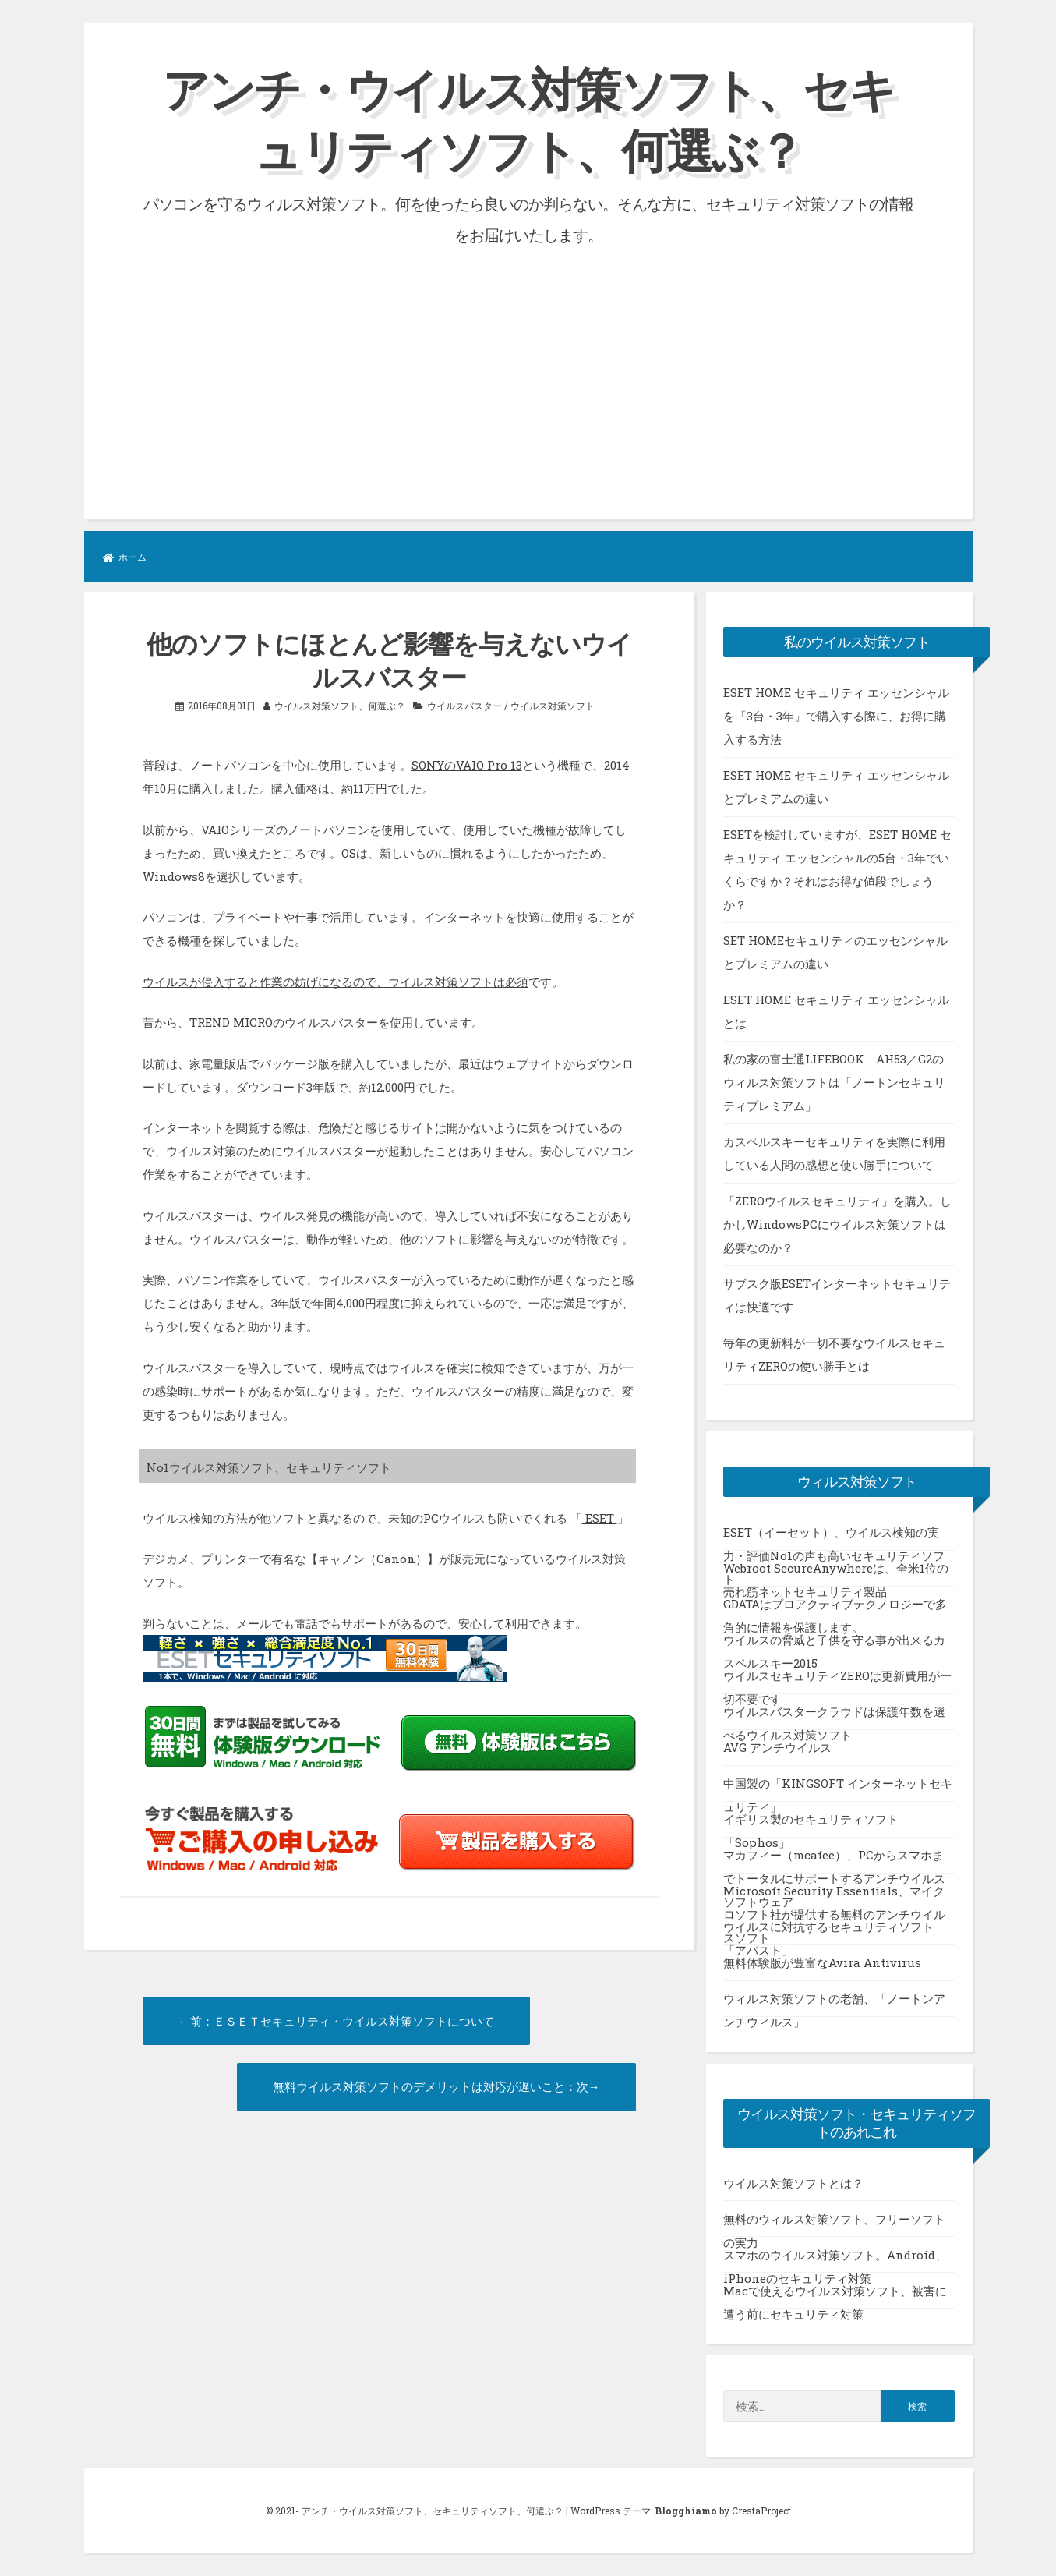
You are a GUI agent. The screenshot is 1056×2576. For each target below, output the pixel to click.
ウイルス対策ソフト (552, 705)
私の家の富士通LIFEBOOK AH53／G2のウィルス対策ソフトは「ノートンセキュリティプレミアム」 (834, 1082)
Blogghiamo (686, 2510)
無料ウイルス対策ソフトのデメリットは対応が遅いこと (419, 2086)
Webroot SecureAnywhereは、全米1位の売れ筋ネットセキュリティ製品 (835, 1573)
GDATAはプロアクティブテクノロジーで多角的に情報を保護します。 (835, 1609)
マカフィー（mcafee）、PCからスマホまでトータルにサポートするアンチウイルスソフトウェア (834, 1860)
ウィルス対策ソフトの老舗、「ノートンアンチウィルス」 (834, 2003)
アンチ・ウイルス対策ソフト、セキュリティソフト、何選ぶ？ (528, 119)
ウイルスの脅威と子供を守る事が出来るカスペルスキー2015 (834, 1645)
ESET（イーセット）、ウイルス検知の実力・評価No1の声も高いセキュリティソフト (834, 1537)
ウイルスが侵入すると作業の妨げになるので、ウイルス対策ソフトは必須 (335, 981)
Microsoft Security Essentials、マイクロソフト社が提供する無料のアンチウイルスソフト (834, 1896)
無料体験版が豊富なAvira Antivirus (822, 1962)
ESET (599, 1518)
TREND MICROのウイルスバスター (283, 1022)
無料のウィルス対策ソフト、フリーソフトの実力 (834, 2224)
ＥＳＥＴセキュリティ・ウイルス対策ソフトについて (354, 2021)
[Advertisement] (528, 367)
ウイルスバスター (464, 705)
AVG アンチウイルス (777, 1747)
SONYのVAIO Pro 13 (466, 765)
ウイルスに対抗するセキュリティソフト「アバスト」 (828, 1932)
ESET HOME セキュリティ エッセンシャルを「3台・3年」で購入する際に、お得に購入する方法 (836, 716)
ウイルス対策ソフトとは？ (793, 2183)
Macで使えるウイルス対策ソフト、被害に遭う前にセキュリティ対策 (835, 2296)
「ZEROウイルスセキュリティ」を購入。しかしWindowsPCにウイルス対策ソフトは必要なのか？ (837, 1224)
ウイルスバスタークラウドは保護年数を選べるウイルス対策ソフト (834, 1717)
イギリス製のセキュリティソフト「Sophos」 (811, 1824)
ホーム (125, 556)
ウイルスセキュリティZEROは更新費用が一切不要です (837, 1681)
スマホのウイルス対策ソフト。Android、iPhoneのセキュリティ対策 (835, 2260)
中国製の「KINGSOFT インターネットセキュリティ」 (837, 1788)
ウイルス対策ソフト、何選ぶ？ (339, 705)
